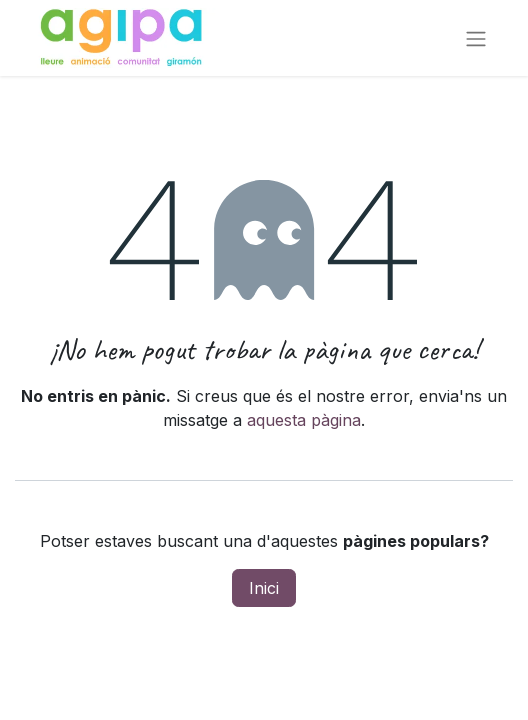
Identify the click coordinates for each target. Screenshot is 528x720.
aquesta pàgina (304, 420)
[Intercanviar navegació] (476, 38)
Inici (264, 588)
